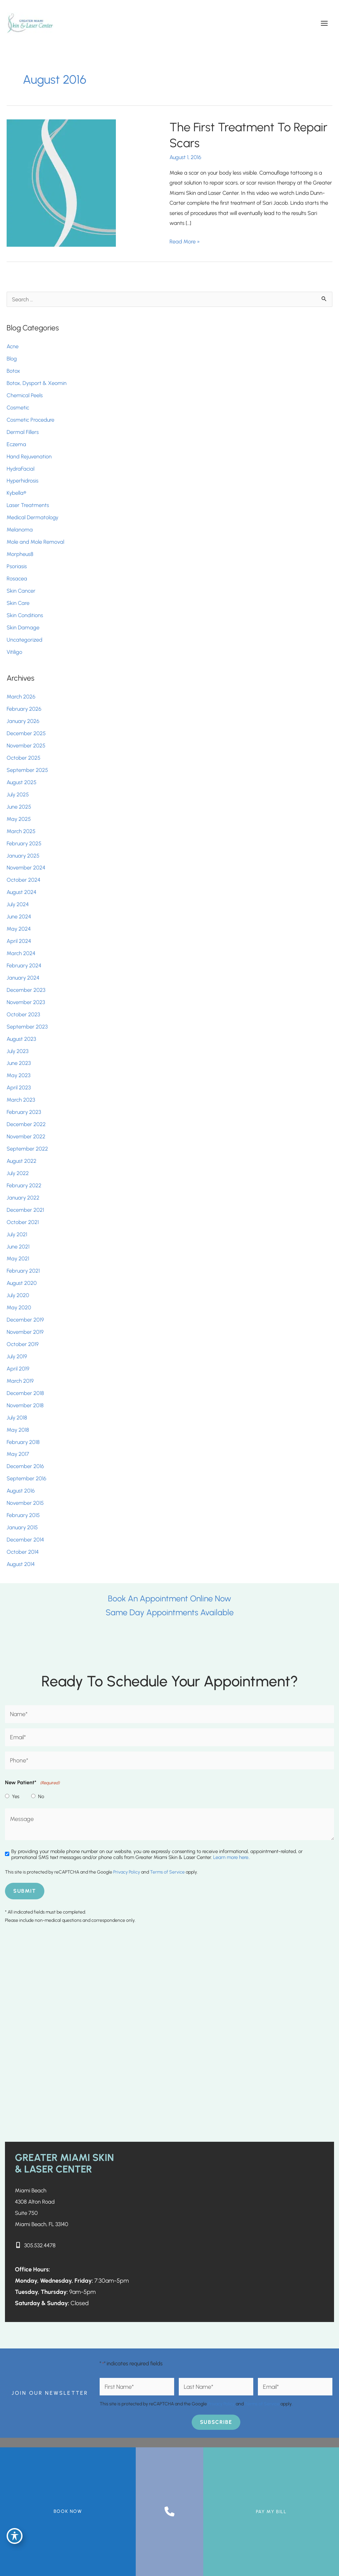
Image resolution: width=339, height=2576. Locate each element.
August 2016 (21, 1491)
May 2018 (18, 1429)
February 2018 (23, 1442)
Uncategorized (24, 639)
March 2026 (21, 697)
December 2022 (26, 1124)
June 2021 (18, 1246)
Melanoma (20, 530)
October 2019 (23, 1344)
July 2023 (17, 1051)
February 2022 (24, 1185)
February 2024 (24, 965)
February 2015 (23, 1515)
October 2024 (23, 880)
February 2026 (24, 709)
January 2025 (23, 855)
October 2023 (23, 1014)
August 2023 (21, 1038)
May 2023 (18, 1075)
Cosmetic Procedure (30, 419)
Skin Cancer (21, 590)
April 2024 (19, 941)
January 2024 (23, 977)
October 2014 (23, 1551)
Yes (15, 1797)
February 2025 (24, 843)
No (41, 1797)
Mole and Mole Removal (35, 542)
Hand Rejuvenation (29, 456)
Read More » (185, 241)
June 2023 (19, 1063)
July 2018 (17, 1417)
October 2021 (23, 1222)
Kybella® (16, 493)
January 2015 (22, 1527)
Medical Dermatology (32, 517)
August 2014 (21, 1564)
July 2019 (17, 1356)
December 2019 (25, 1320)
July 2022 (18, 1173)
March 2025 (21, 831)
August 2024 (21, 892)
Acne (13, 346)
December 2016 (25, 1466)
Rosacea (17, 578)
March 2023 (21, 1100)
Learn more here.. (231, 1858)
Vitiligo (14, 652)
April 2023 (19, 1087)
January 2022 (23, 1197)
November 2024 (26, 868)
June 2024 (19, 916)
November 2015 (25, 1503)
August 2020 (22, 1283)
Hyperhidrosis (22, 481)
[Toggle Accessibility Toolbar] (15, 2535)
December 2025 (26, 733)
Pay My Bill (271, 2511)
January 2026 (23, 721)
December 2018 (25, 1393)
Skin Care (18, 603)
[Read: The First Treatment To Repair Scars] (61, 182)
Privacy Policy (126, 1872)
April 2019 (18, 1368)
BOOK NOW (68, 2511)
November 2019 (25, 1332)
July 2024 (18, 904)
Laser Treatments (28, 505)
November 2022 (26, 1136)
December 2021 (25, 1209)
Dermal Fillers (23, 432)
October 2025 (23, 757)
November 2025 (26, 745)
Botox (14, 370)
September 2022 (27, 1148)
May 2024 (19, 929)
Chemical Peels (25, 395)
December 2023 (26, 990)
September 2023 (27, 1026)
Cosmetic (18, 407)
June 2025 (19, 806)
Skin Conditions (25, 615)
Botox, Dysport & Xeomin (37, 383)
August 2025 (21, 782)
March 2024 (21, 953)
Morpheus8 (20, 554)
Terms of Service (167, 1872)
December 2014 (25, 1539)
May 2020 (19, 1307)
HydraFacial (20, 468)
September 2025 (27, 770)
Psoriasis (17, 566)
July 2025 (18, 794)
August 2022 (21, 1161)
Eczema (16, 444)
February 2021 (23, 1271)
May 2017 (18, 1454)
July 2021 (17, 1234)
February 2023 (24, 1112)
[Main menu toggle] (324, 23)
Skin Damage (23, 627)
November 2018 (25, 1405)
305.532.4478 (41, 2245)
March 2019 (20, 1380)
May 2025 (19, 819)
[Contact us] (169, 2511)
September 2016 (26, 1478)
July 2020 (18, 1295)
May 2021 (18, 1258)
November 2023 (26, 1002)
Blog (12, 358)
